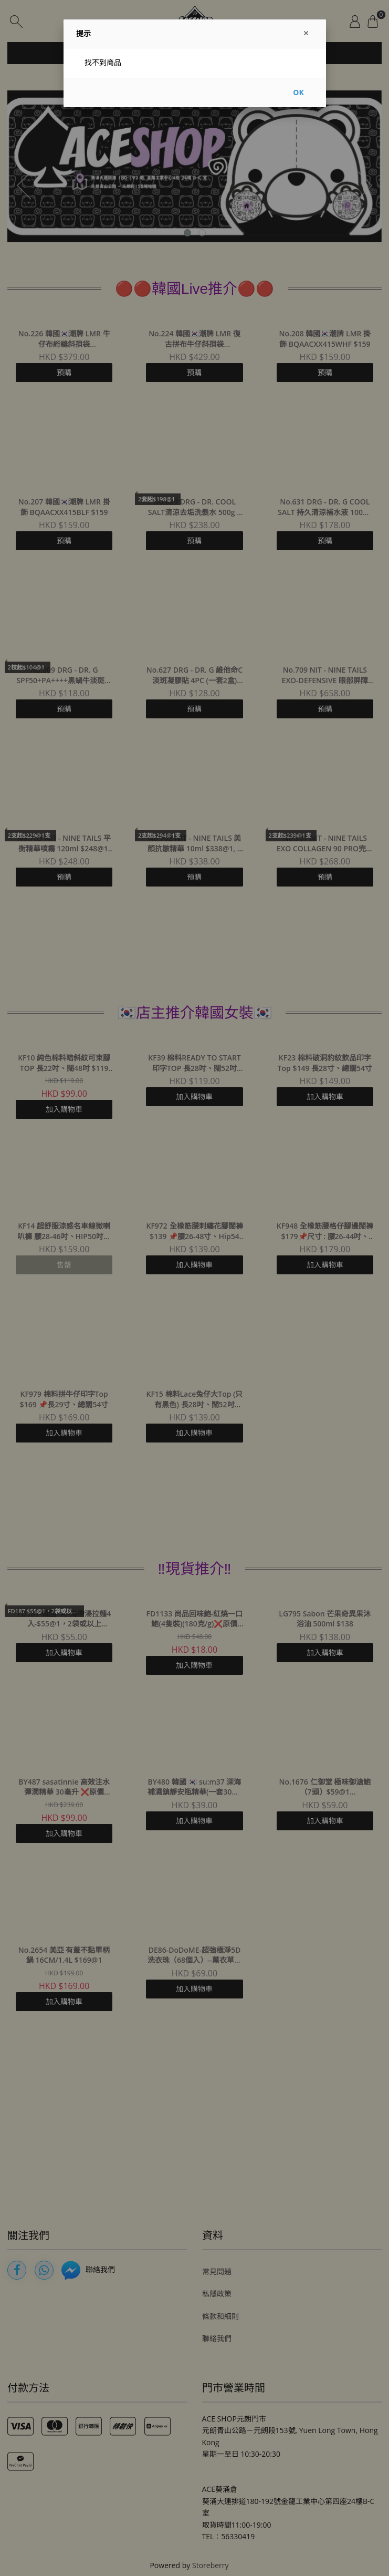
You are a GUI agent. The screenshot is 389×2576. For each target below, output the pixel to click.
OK (298, 92)
